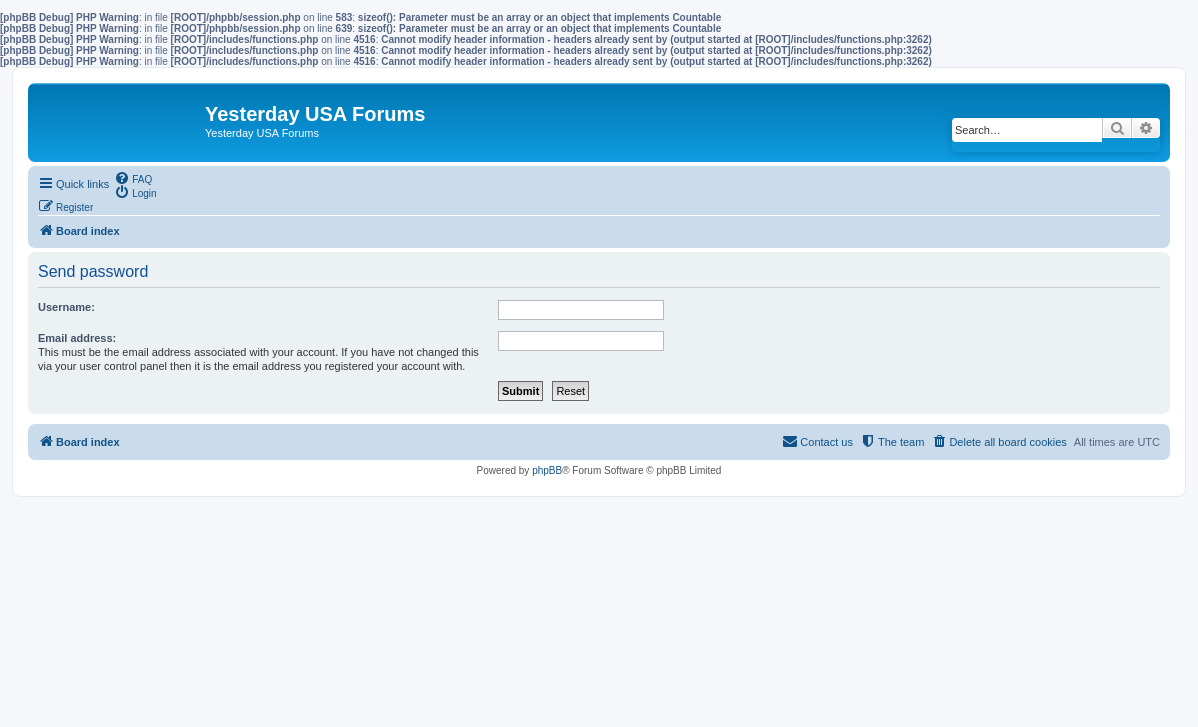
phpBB (547, 470)
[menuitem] (133, 178)
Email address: (77, 338)
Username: (66, 307)
